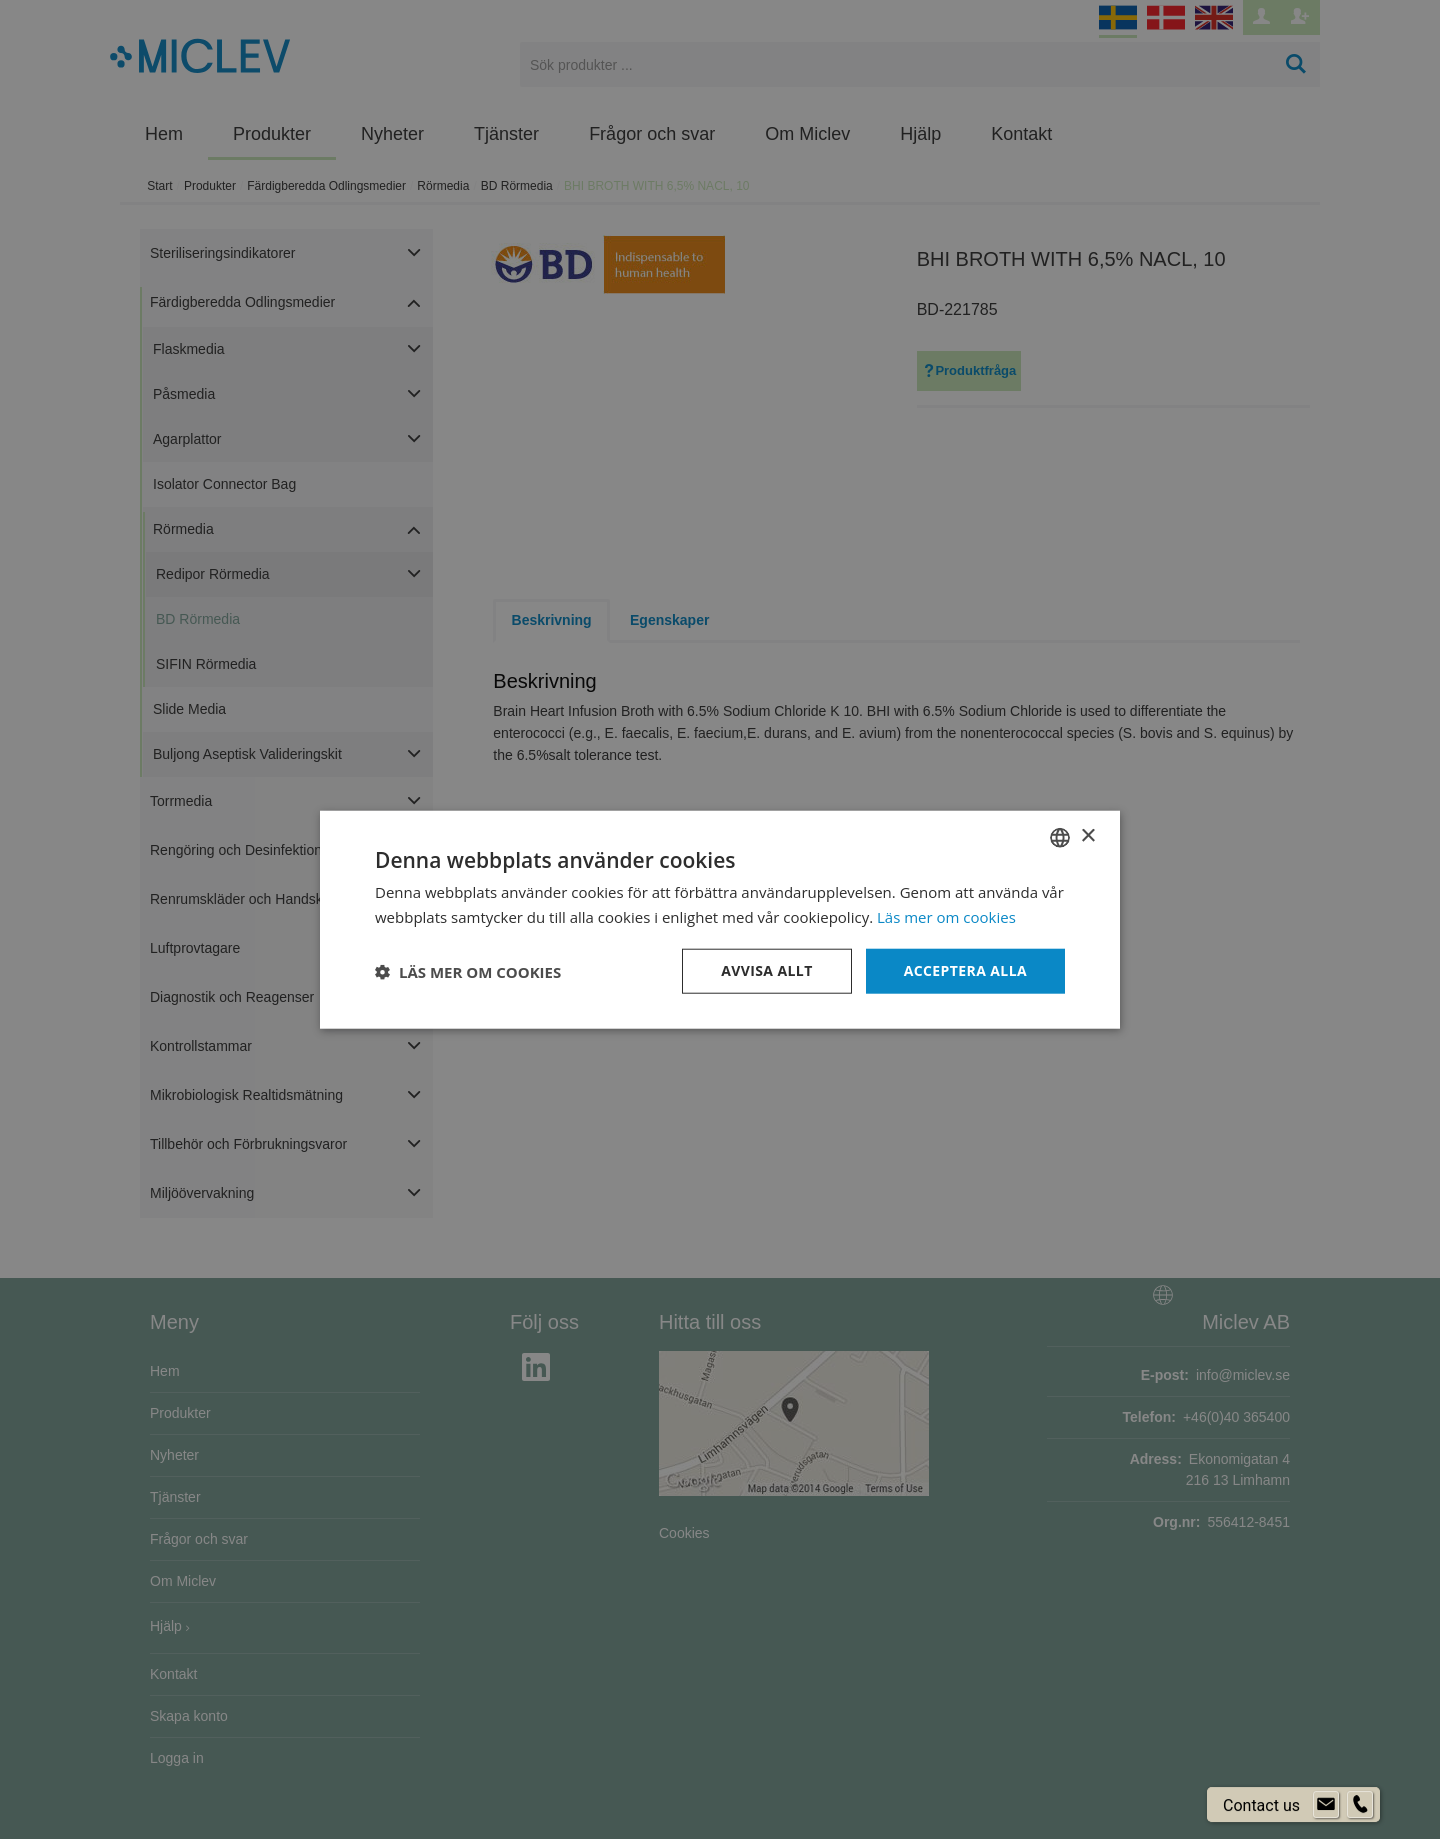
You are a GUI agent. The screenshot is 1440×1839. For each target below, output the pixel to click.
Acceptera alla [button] (965, 970)
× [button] (1087, 836)
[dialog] (720, 919)
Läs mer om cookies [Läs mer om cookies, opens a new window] (946, 916)
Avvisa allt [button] (766, 970)
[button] (468, 971)
